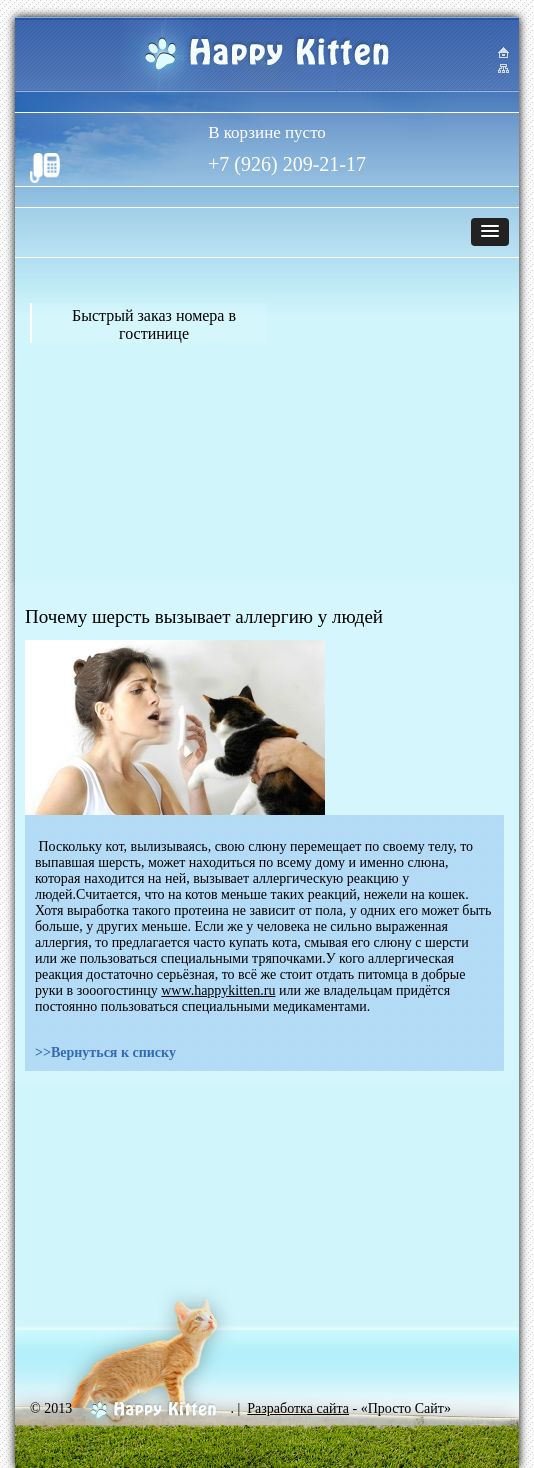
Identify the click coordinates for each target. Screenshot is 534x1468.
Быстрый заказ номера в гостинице (154, 324)
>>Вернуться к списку (105, 1052)
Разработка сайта (298, 1408)
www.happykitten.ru (218, 990)
